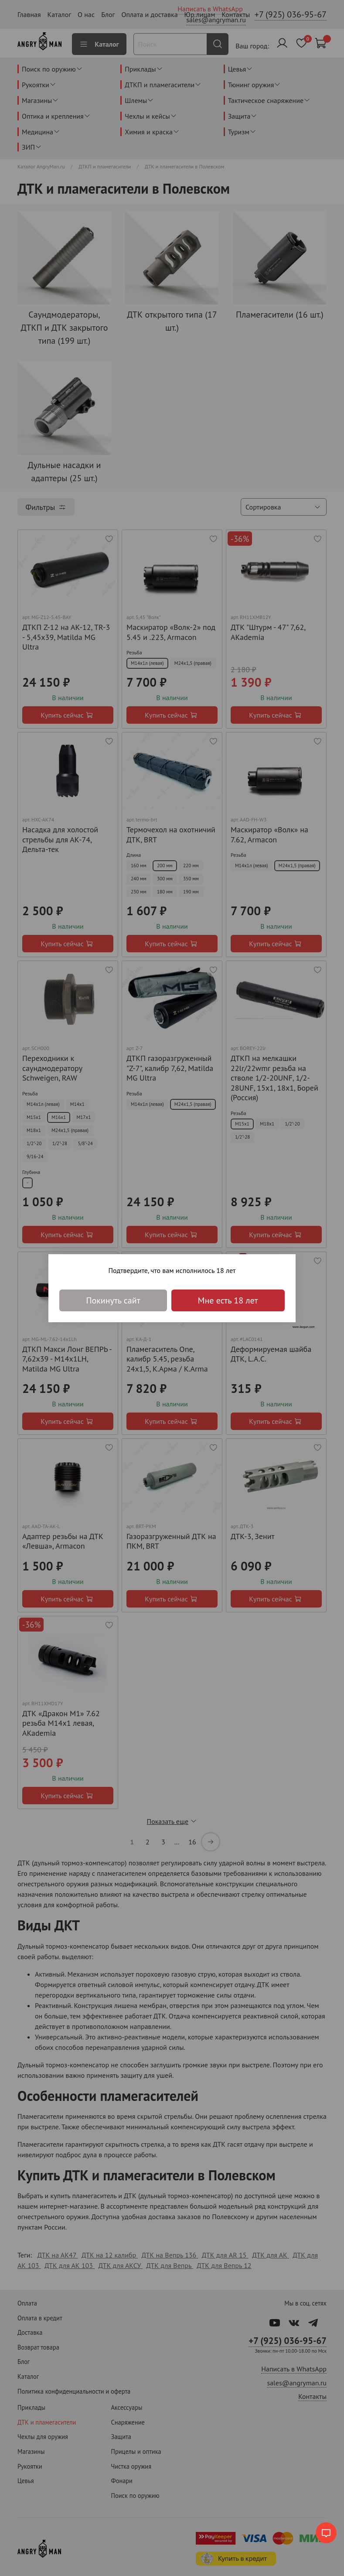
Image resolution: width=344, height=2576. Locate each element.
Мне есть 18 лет (228, 1300)
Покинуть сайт (113, 1300)
